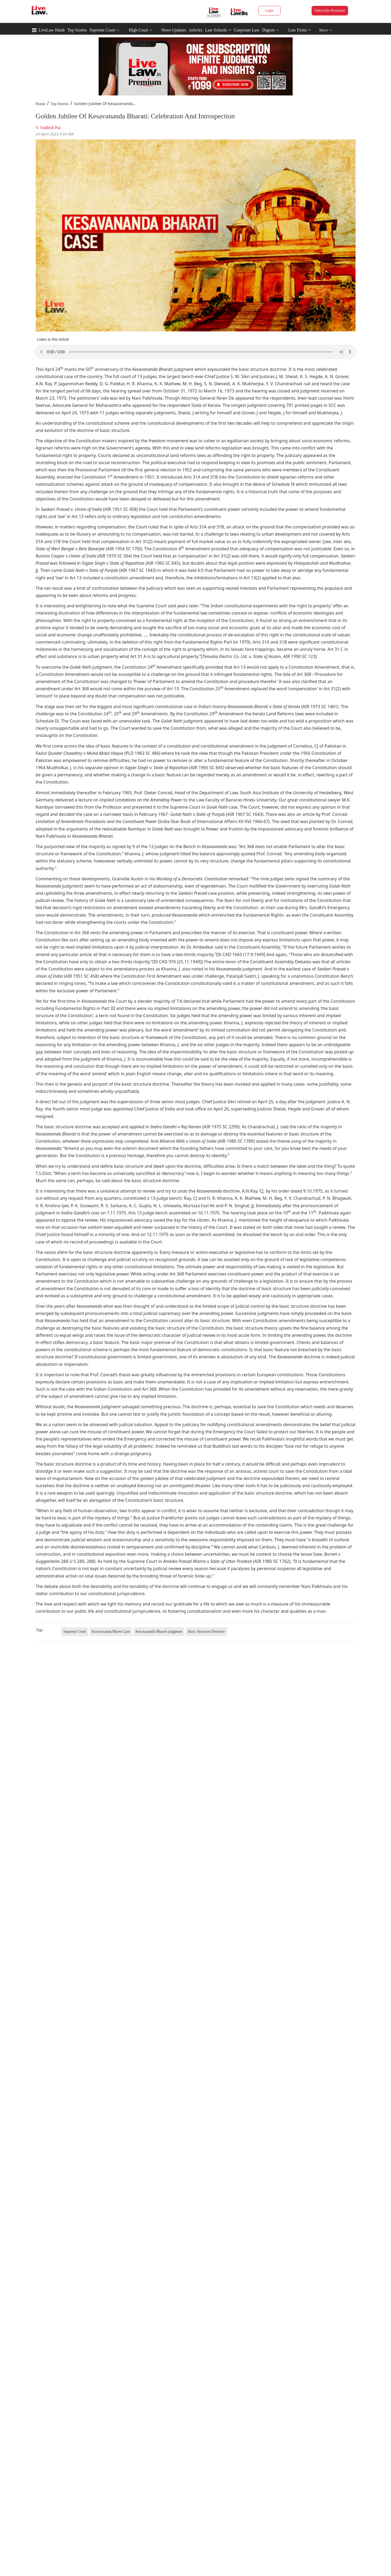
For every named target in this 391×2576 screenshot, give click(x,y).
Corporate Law (246, 30)
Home (41, 104)
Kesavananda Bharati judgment (159, 1632)
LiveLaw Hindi (52, 30)
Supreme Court (102, 30)
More (325, 30)
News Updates (174, 30)
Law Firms (299, 30)
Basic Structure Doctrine (206, 1632)
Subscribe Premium (330, 11)
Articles (195, 30)
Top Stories (77, 30)
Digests (268, 30)
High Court (138, 30)
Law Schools (218, 30)
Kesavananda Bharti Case (111, 1632)
